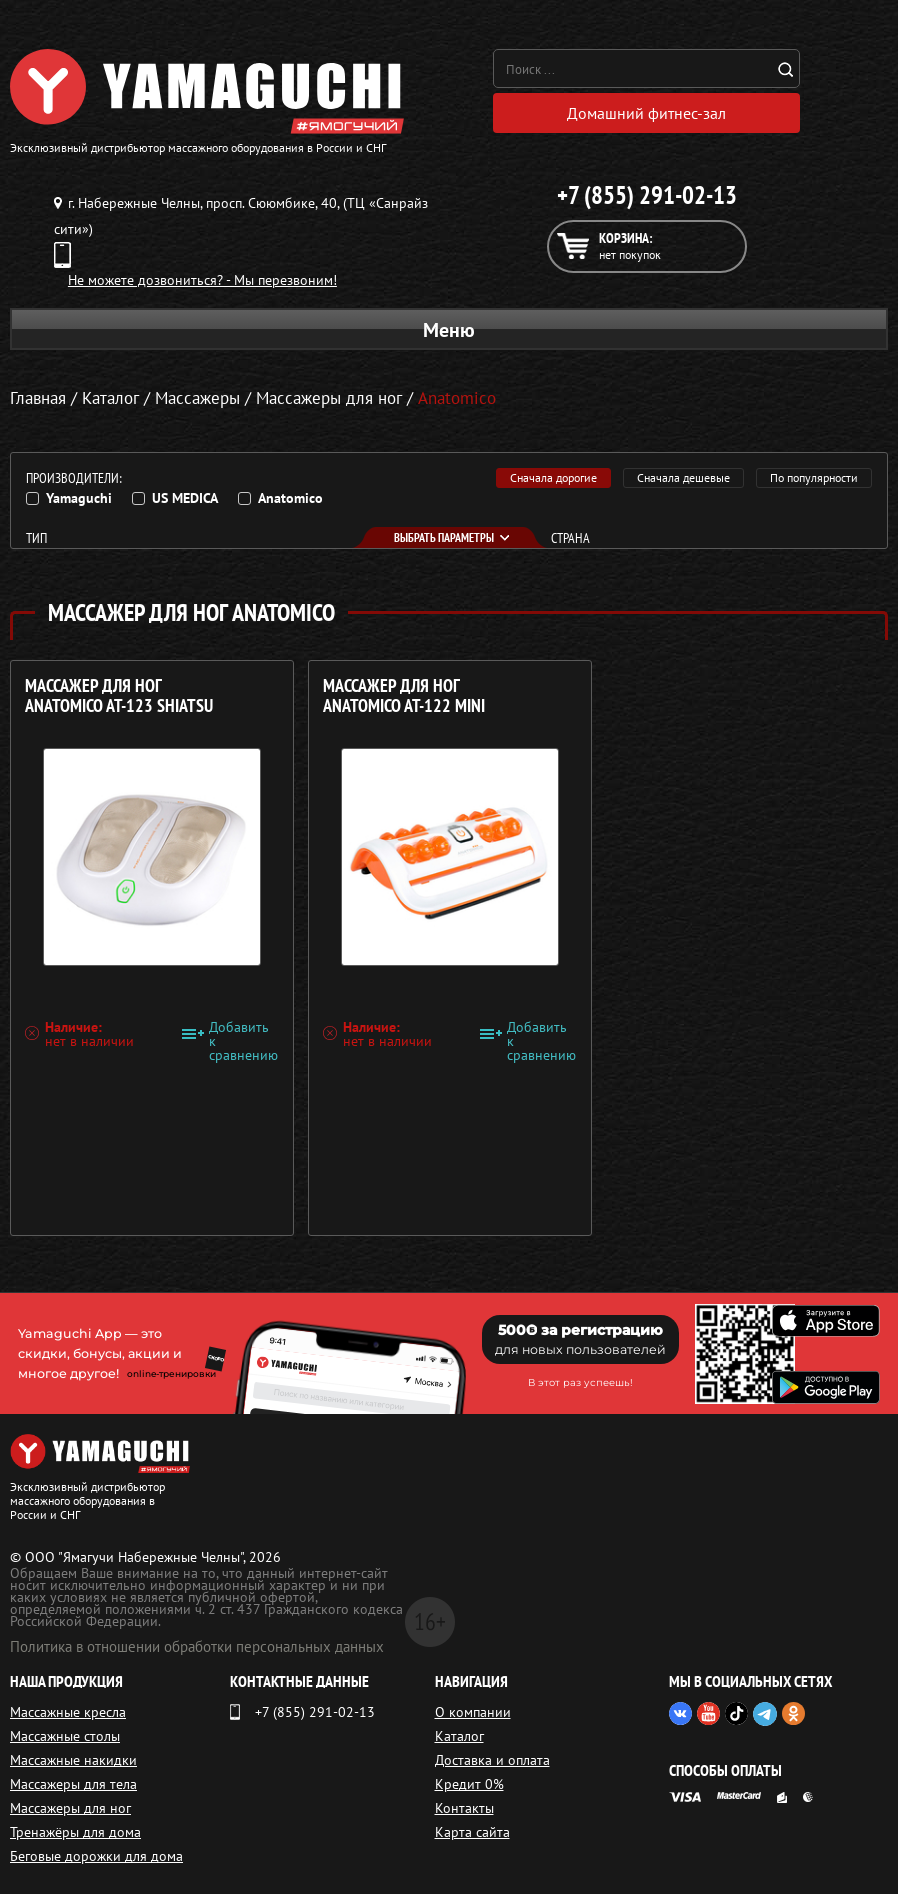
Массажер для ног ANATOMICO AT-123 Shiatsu (119, 695)
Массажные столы (65, 1736)
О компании (473, 1712)
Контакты (464, 1808)
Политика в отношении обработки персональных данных (197, 1646)
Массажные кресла (68, 1712)
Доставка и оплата (492, 1760)
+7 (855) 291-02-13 (647, 195)
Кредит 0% (469, 1784)
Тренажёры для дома (75, 1832)
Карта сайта (472, 1832)
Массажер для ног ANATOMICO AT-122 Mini (403, 695)
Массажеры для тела (73, 1784)
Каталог (459, 1736)
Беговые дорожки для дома (96, 1856)
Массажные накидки (73, 1760)
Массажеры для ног (329, 398)
